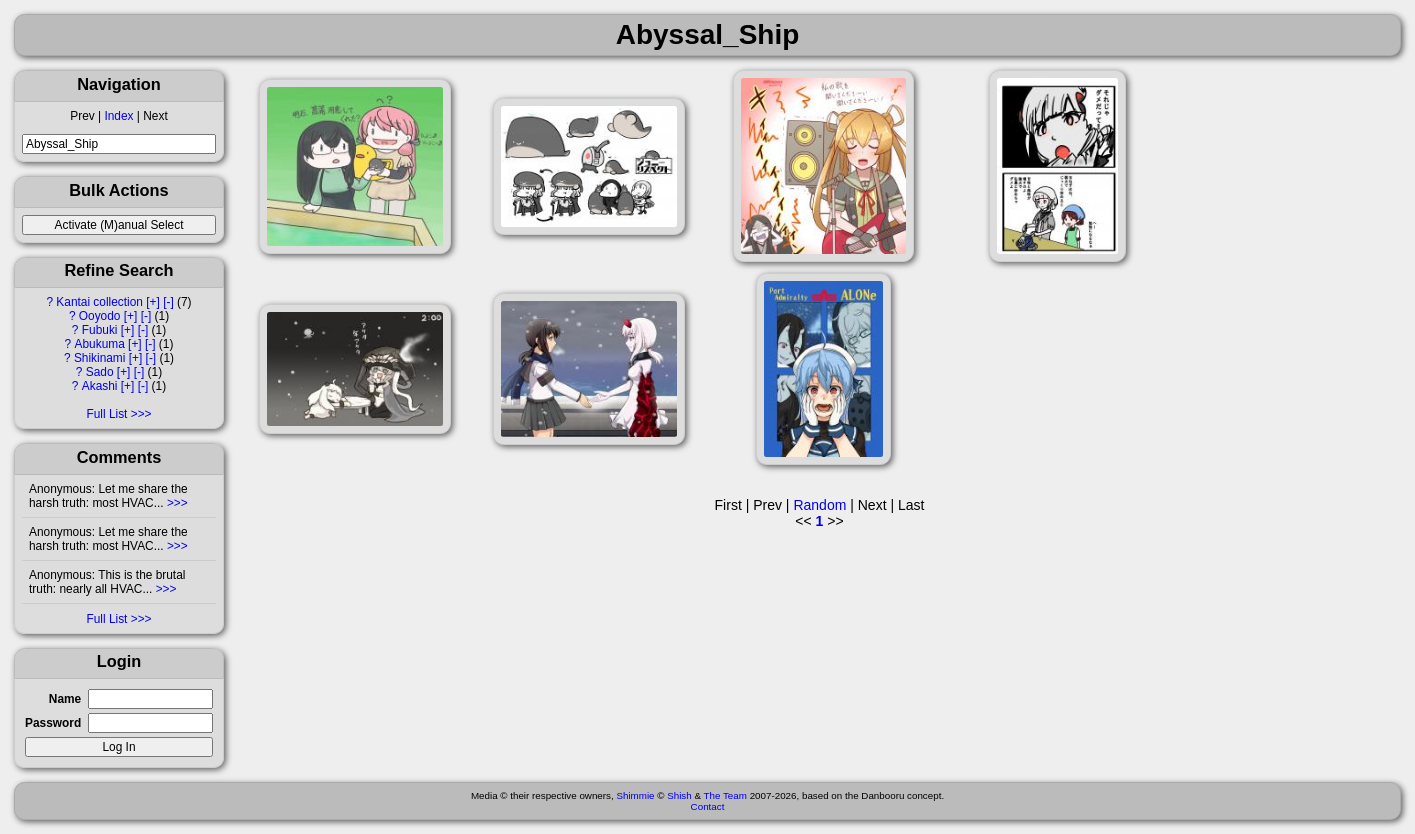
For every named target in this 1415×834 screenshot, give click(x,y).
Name (65, 699)
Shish (679, 795)
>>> (176, 503)
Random (819, 505)
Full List (106, 414)
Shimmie (635, 795)
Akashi (100, 386)
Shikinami (100, 358)
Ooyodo (100, 316)
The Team (725, 795)
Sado (100, 372)
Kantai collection (99, 302)
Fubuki (100, 330)
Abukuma (100, 344)
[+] (153, 302)
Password (53, 723)
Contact (708, 806)
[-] (168, 302)
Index (118, 116)
